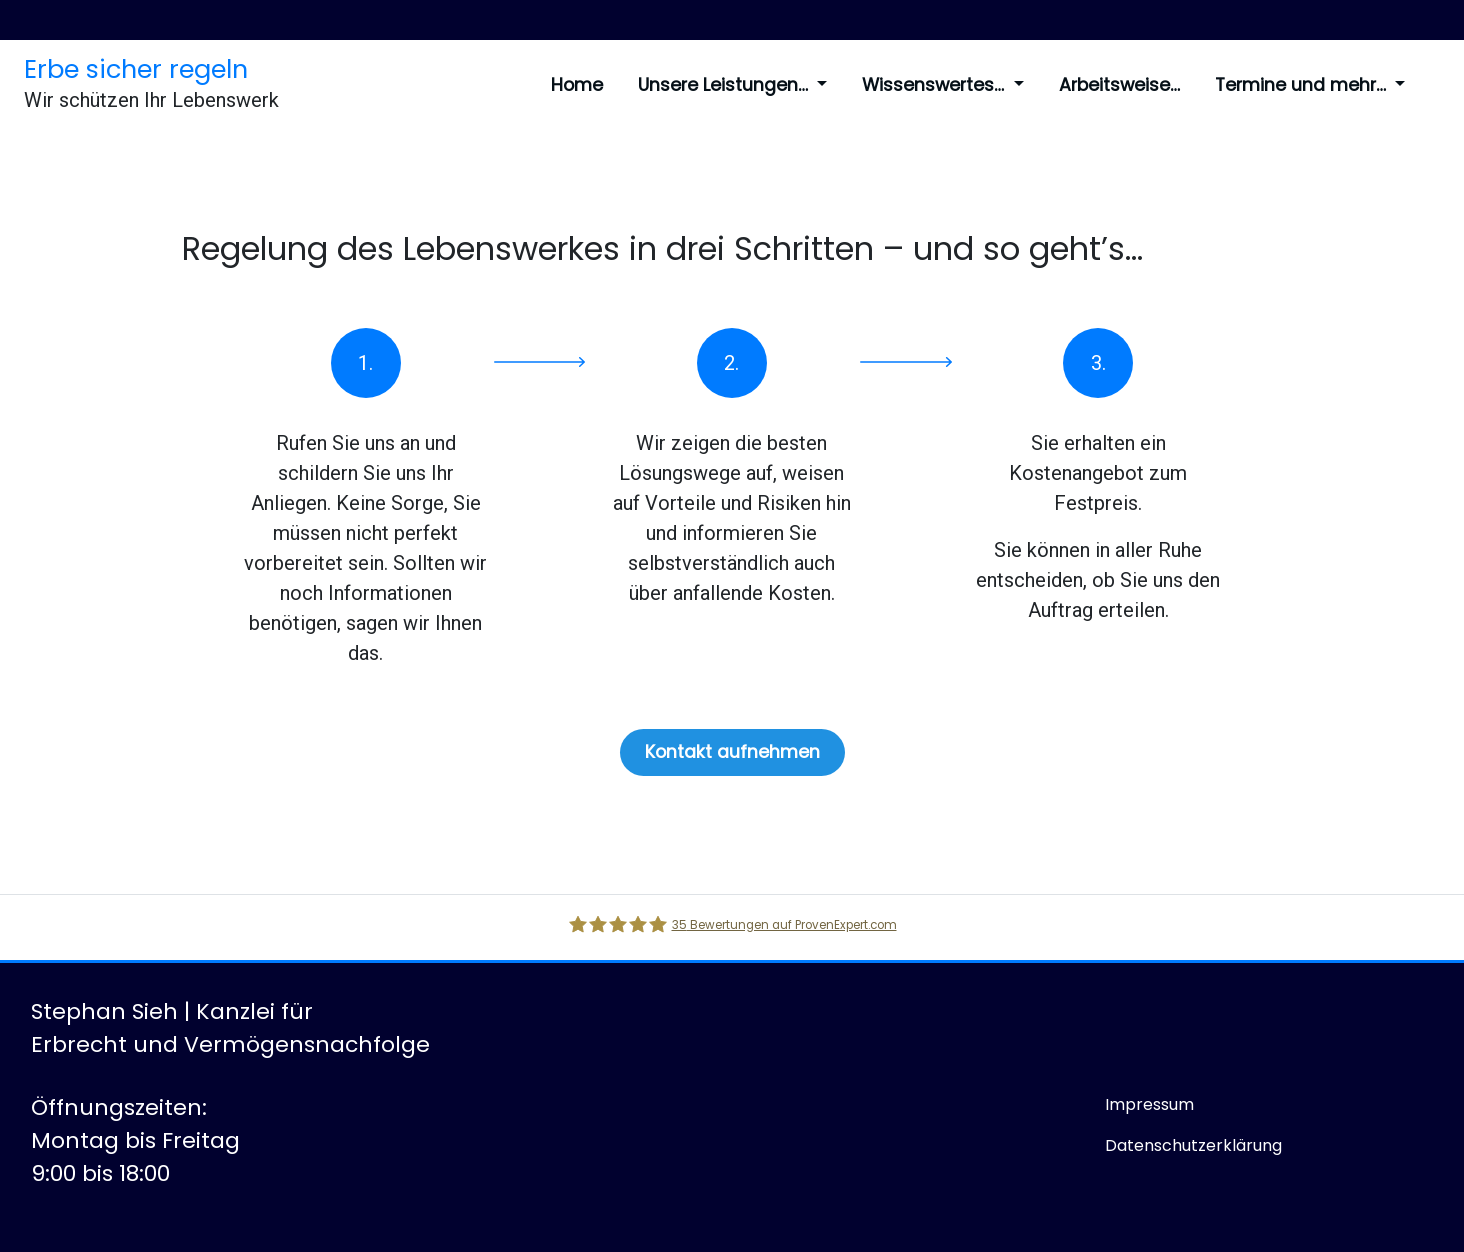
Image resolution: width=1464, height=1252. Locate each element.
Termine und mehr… (1310, 85)
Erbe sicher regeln (136, 69)
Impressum (1149, 1104)
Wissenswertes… (942, 85)
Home (577, 85)
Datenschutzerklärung (1193, 1145)
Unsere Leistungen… (732, 85)
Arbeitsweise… (1119, 85)
